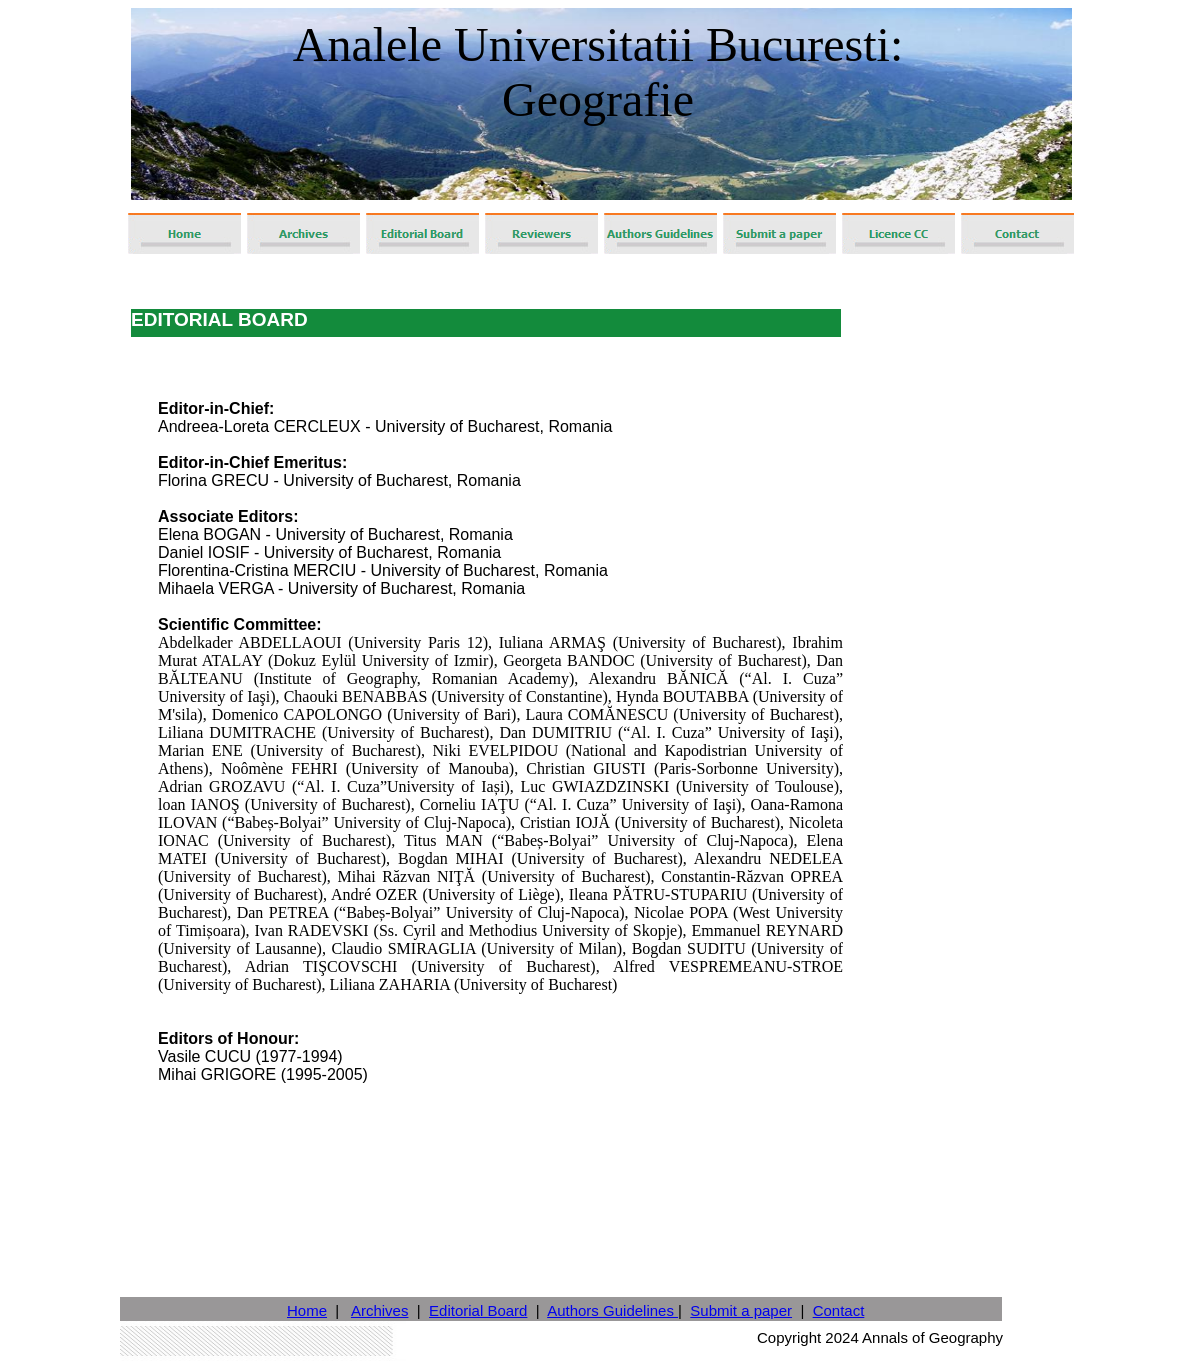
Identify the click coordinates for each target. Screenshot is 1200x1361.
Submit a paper (741, 1310)
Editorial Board (478, 1310)
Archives (380, 1310)
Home (307, 1310)
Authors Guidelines (612, 1310)
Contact (839, 1310)
